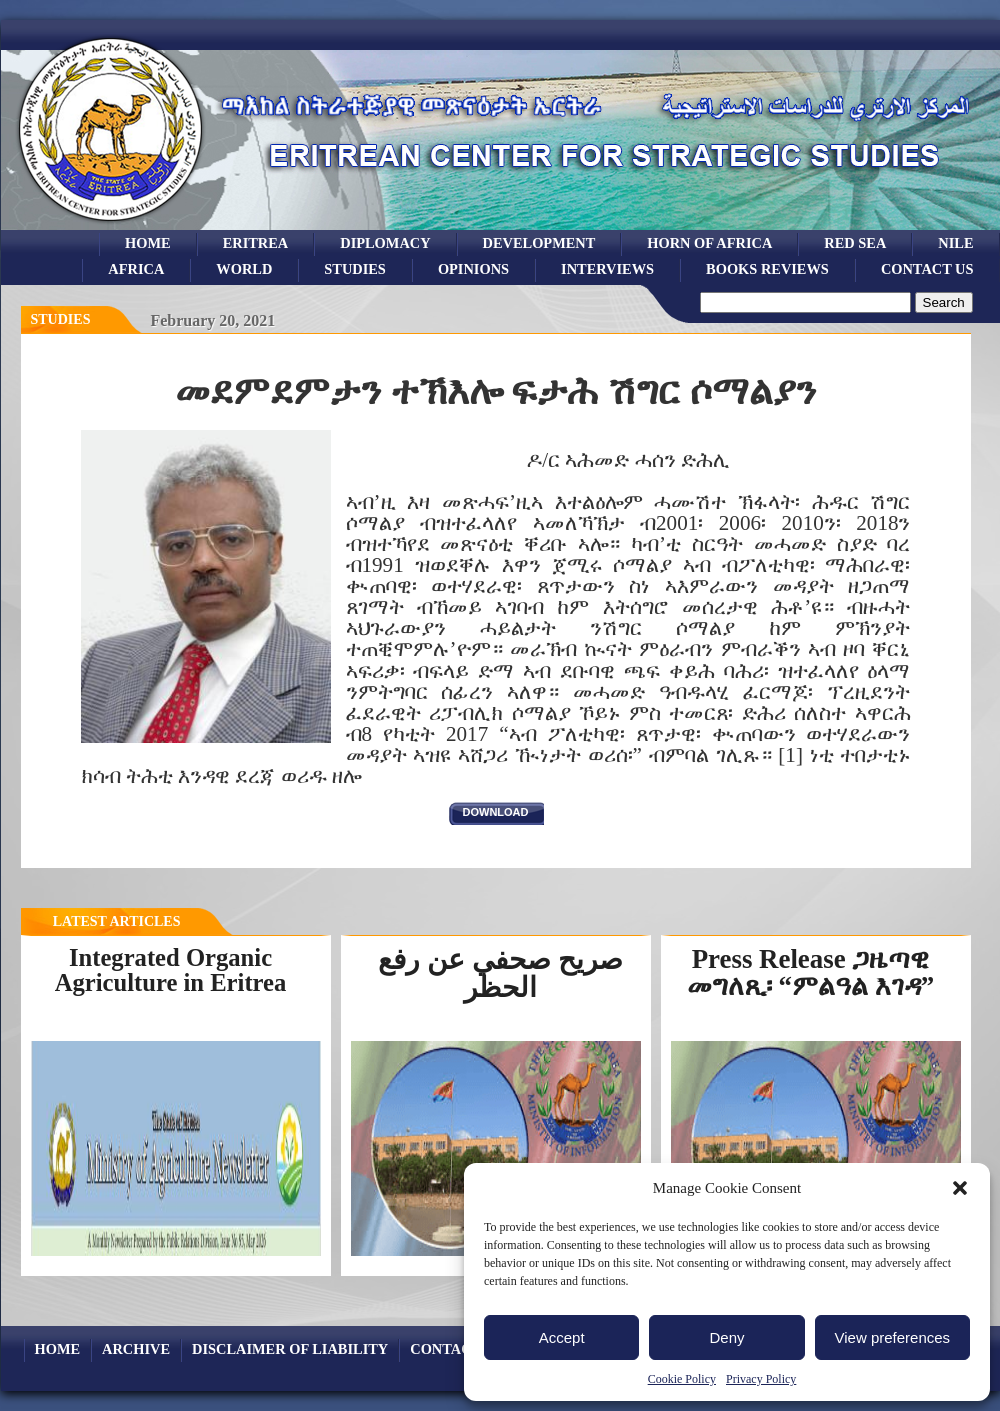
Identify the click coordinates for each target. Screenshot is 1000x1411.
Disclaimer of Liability (290, 1349)
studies (355, 269)
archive (136, 1349)
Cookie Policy (682, 1379)
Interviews (607, 269)
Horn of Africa (709, 243)
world (244, 269)
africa (136, 269)
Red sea (855, 243)
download (496, 812)
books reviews (767, 269)
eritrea (256, 243)
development (539, 243)
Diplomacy (385, 243)
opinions (473, 269)
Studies (61, 319)
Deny (726, 1337)
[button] (960, 1188)
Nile (955, 243)
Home (148, 243)
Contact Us (927, 269)
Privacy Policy (761, 1379)
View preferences (893, 1337)
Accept (562, 1337)
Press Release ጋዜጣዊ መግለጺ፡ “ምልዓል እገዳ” (810, 972)
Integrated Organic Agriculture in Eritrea (171, 970)
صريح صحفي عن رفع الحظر (500, 973)
